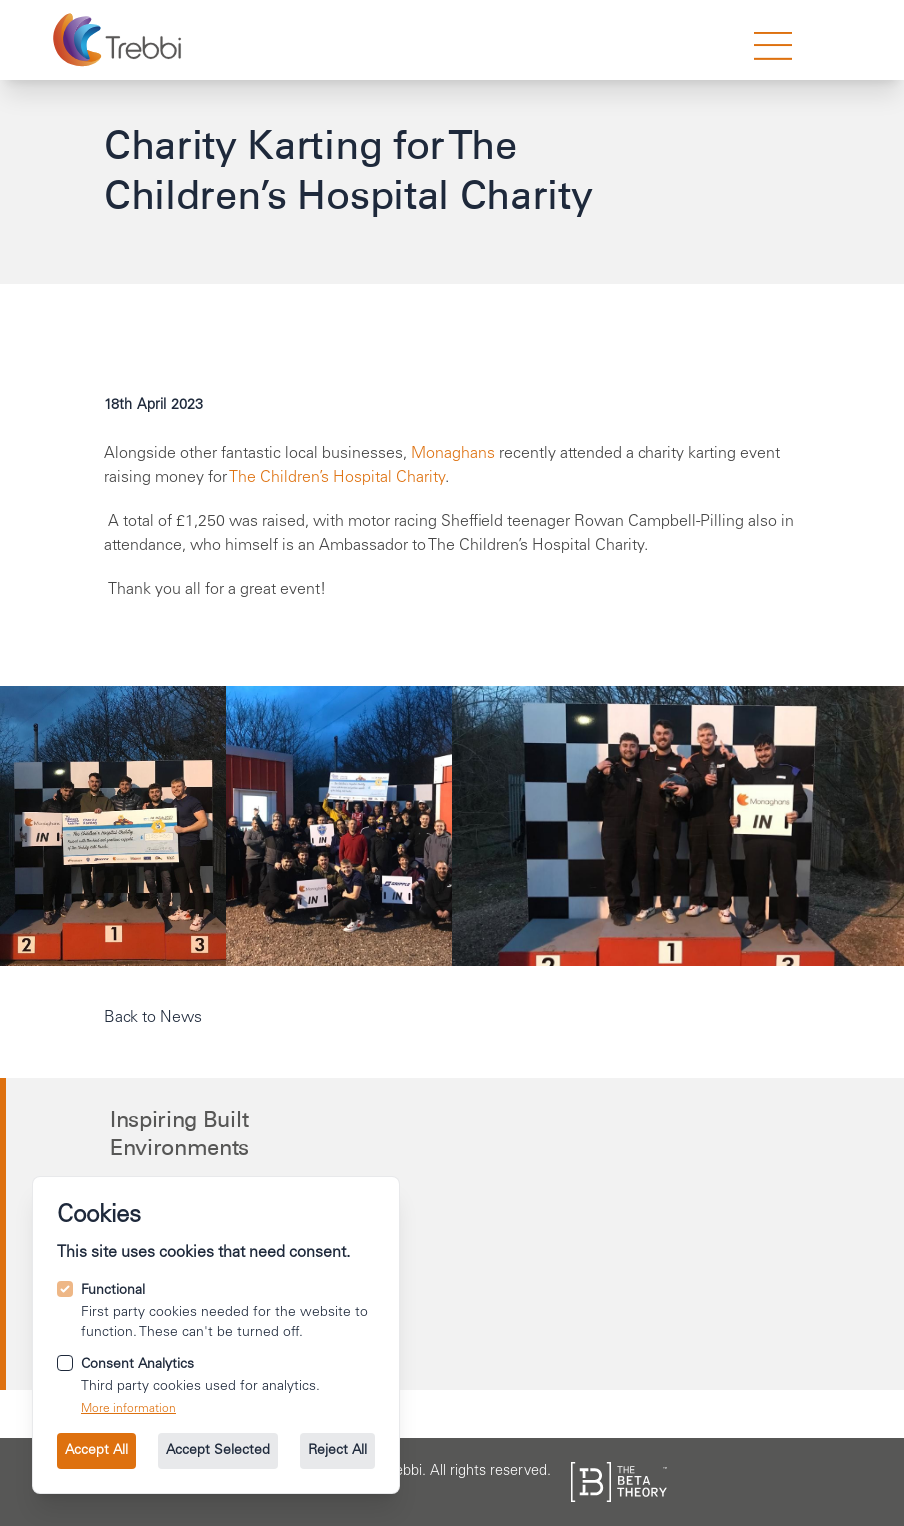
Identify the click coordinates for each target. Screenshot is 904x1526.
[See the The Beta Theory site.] (619, 1482)
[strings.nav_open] (773, 46)
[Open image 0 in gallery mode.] (113, 826)
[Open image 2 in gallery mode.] (678, 826)
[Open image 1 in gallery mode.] (339, 826)
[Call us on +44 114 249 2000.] (455, 1219)
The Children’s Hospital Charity (337, 478)
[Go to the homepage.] (119, 40)
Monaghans (453, 454)
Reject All (337, 1451)
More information (128, 1409)
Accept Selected (218, 1451)
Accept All (96, 1451)
